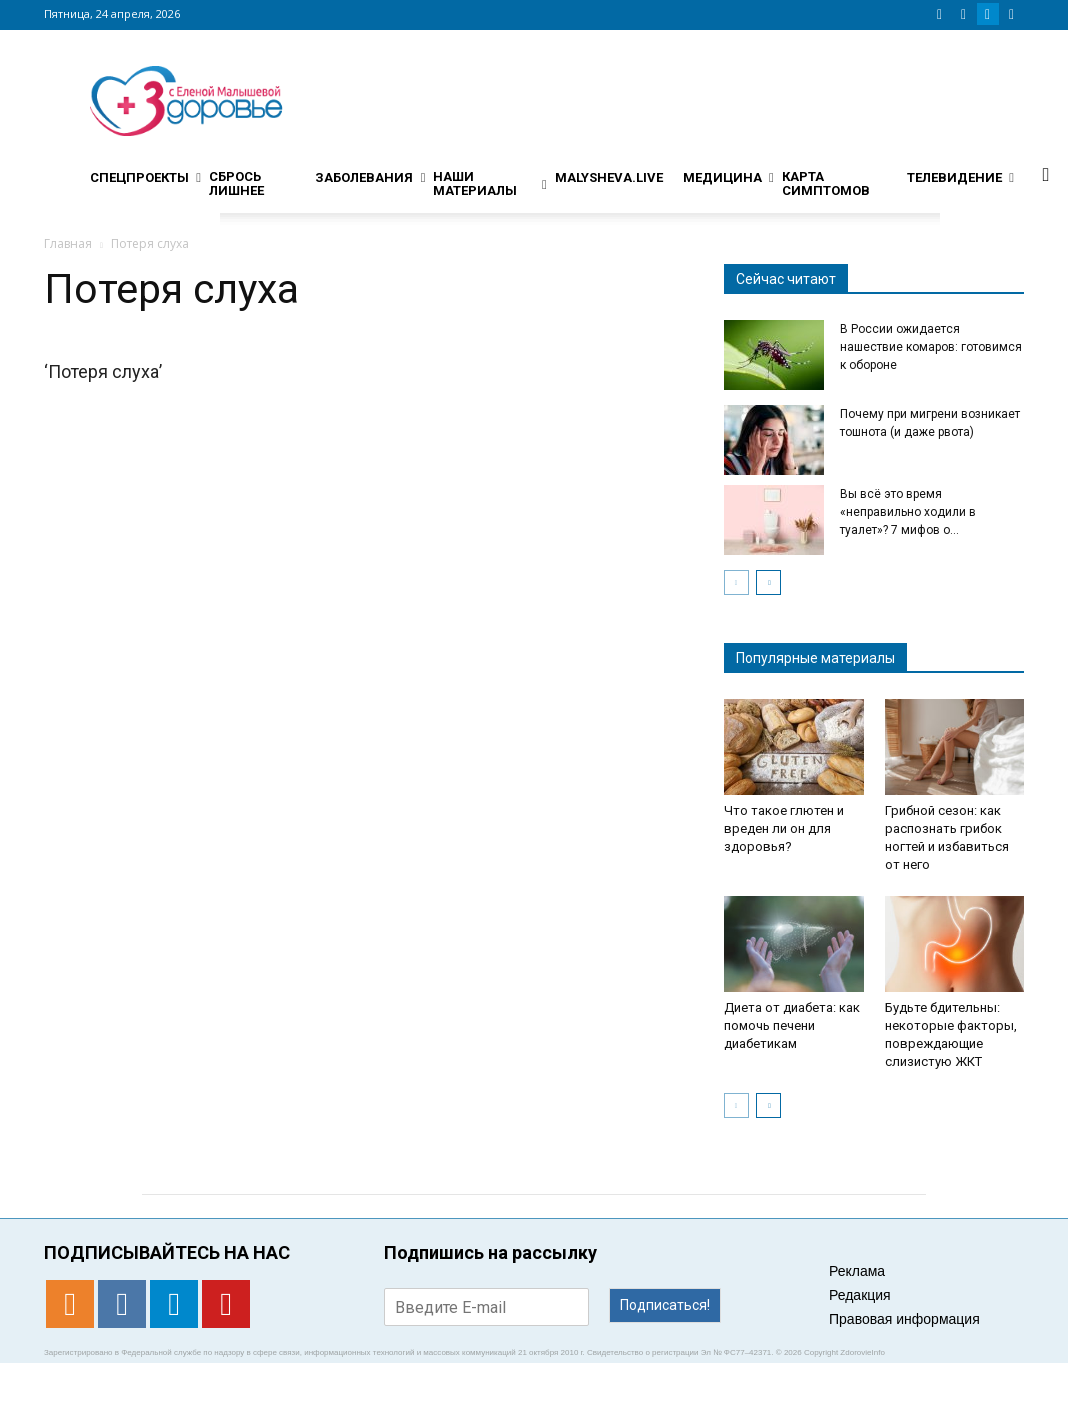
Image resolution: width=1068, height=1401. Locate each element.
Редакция (860, 1295)
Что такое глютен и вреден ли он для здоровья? (784, 828)
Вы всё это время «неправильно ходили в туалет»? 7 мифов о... (908, 512)
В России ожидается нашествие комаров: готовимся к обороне (931, 347)
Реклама (857, 1271)
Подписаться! (665, 1305)
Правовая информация (904, 1319)
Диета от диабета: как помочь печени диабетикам (792, 1025)
